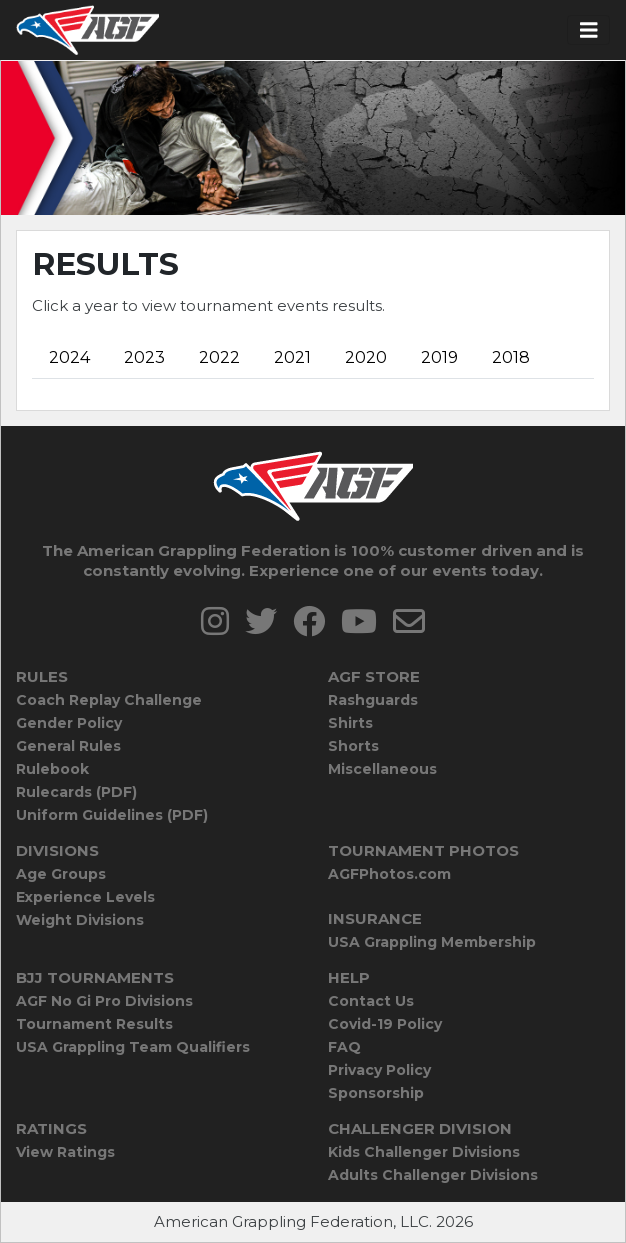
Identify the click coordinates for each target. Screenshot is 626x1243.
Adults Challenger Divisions (433, 1175)
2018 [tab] (511, 357)
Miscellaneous (382, 769)
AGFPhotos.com (389, 874)
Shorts (353, 746)
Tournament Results (94, 1024)
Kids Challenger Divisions (424, 1152)
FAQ (344, 1047)
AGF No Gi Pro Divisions (104, 1001)
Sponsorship (376, 1093)
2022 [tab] (219, 357)
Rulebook (52, 769)
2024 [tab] (69, 357)
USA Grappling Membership (432, 942)
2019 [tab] (439, 357)
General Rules (68, 746)
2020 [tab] (366, 357)
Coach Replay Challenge (109, 700)
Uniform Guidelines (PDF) (112, 815)
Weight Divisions (80, 920)
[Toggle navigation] (589, 30)
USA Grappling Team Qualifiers (133, 1047)
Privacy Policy (379, 1070)
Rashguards (373, 700)
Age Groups (61, 874)
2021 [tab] (292, 357)
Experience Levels (85, 897)
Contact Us (371, 1001)
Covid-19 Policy (385, 1024)
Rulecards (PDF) (76, 792)
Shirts (350, 723)
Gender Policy (69, 723)
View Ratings (65, 1152)
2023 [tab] (144, 357)
